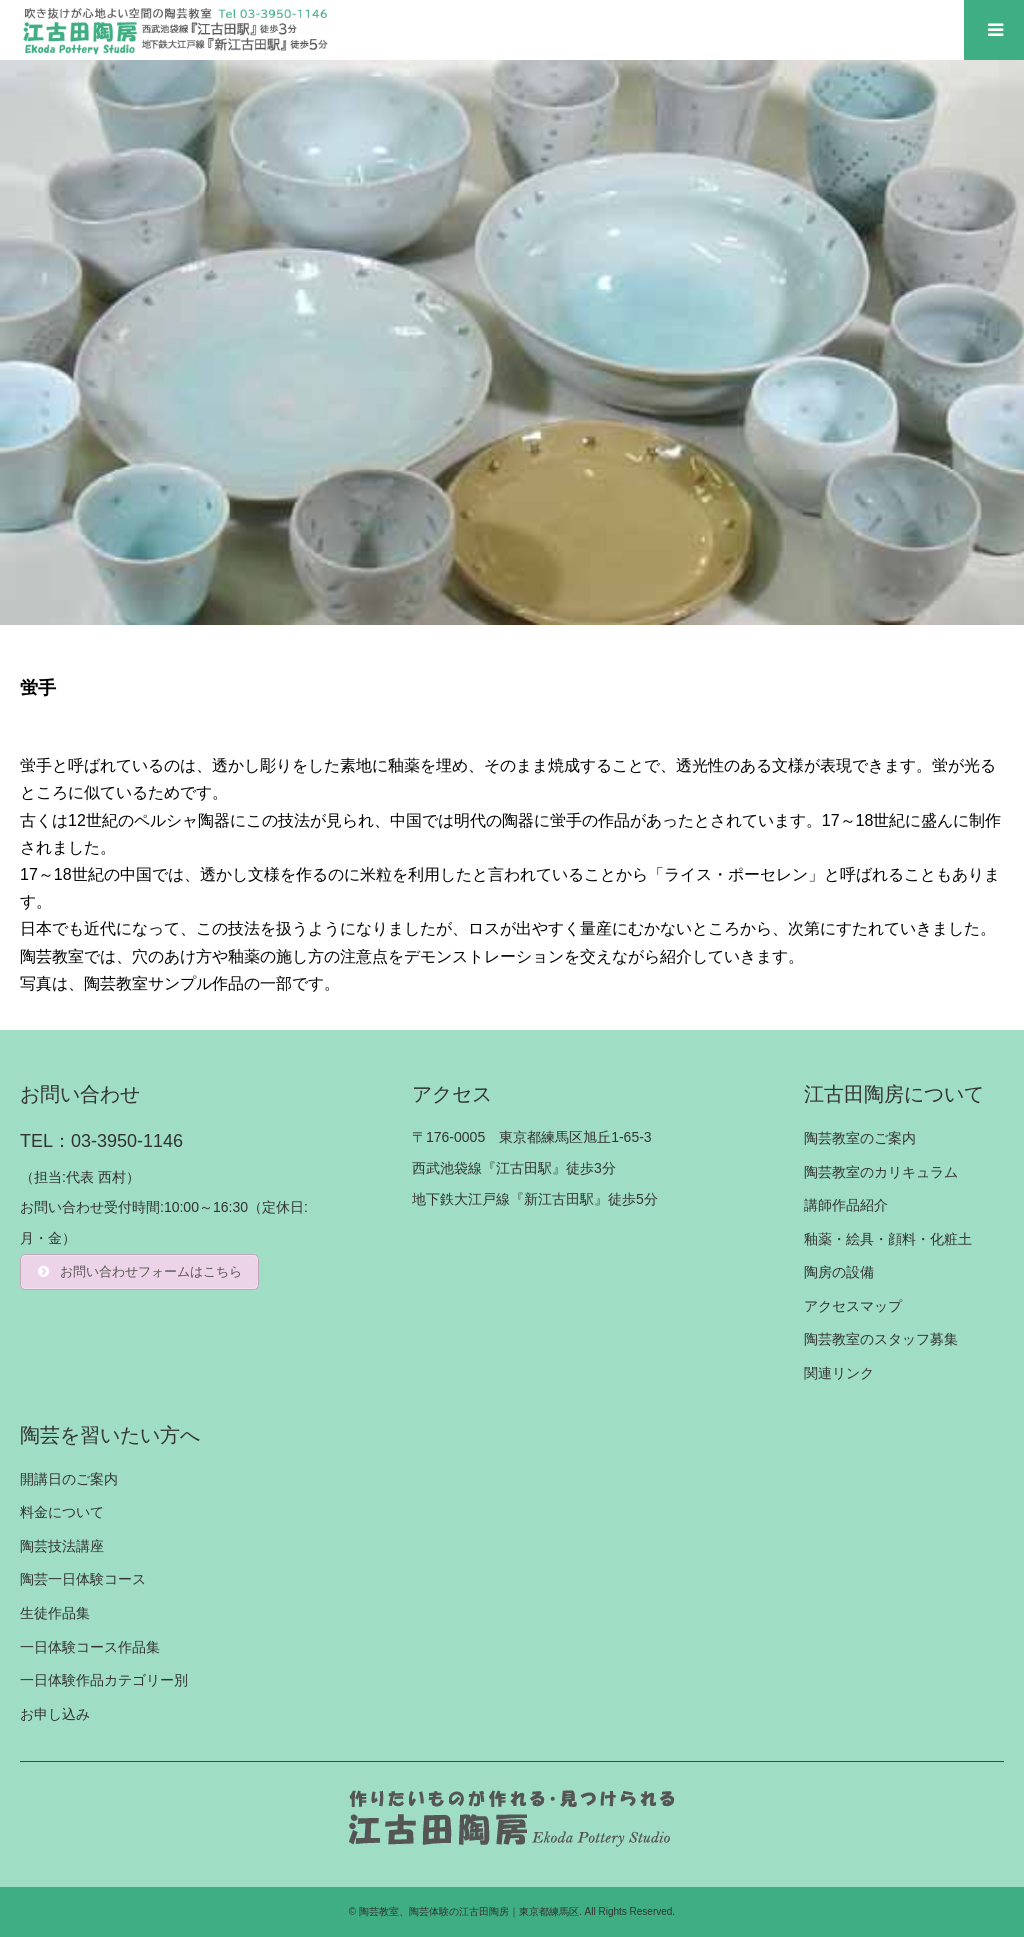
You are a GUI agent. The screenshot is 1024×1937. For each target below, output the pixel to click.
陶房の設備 (839, 1272)
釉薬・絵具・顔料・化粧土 (888, 1239)
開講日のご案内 (69, 1479)
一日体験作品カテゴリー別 (104, 1680)
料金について (62, 1512)
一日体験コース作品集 (90, 1647)
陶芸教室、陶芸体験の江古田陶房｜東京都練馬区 (469, 1911)
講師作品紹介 (846, 1205)
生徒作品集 (55, 1613)
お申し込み (55, 1714)
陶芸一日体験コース (83, 1579)
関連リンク (839, 1373)
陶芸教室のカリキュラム (881, 1172)
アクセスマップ (853, 1306)
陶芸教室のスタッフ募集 (881, 1339)
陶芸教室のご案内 (860, 1138)
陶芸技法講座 (62, 1546)
